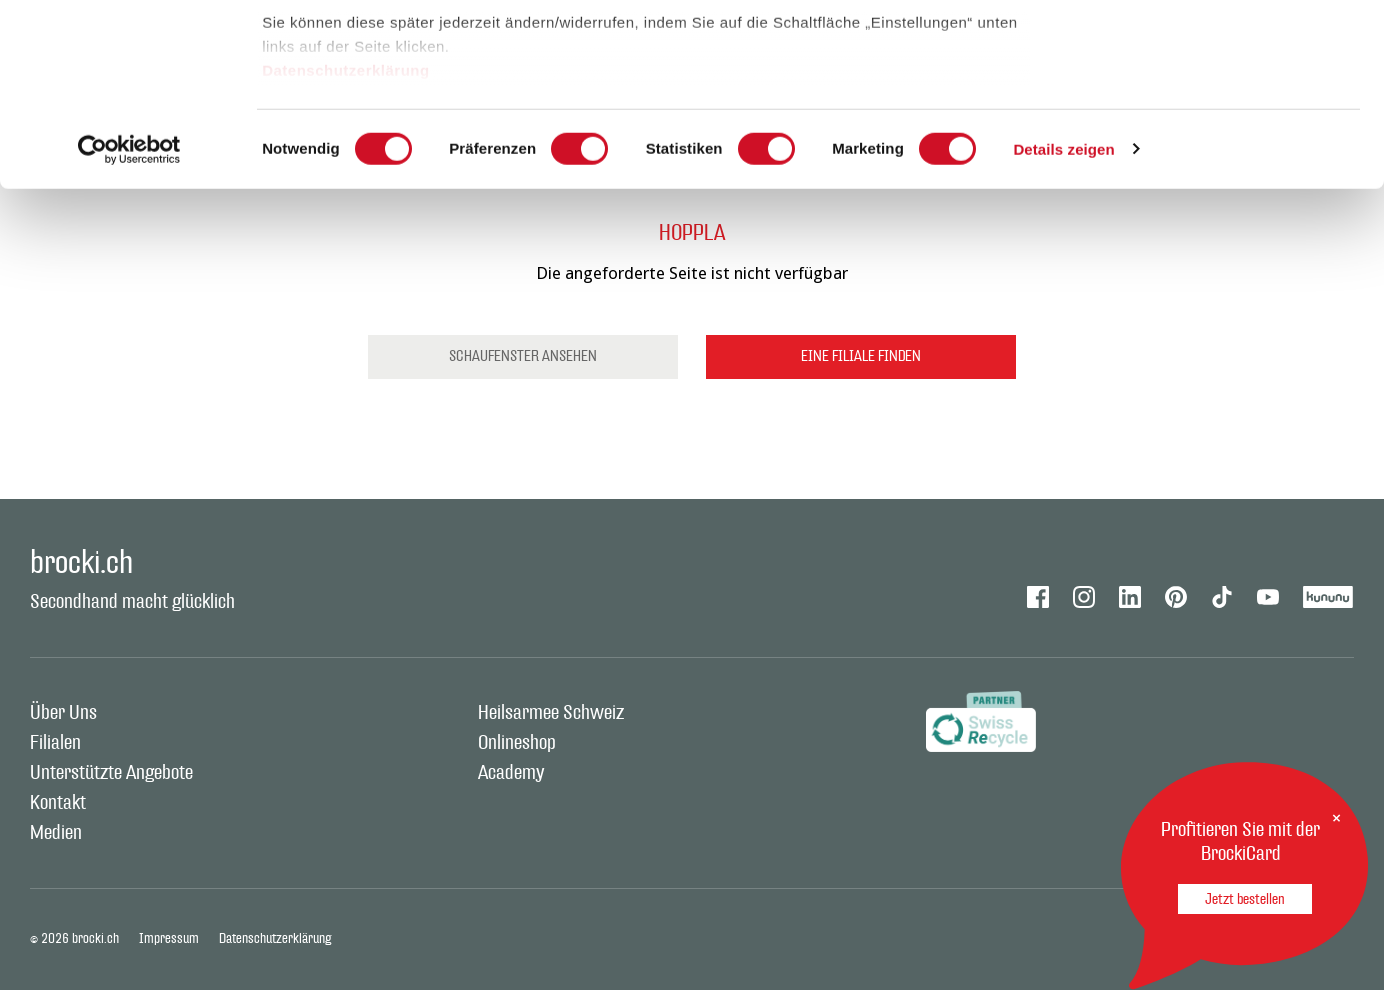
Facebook (1038, 597)
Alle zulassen (1216, 52)
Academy (511, 773)
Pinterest (1176, 597)
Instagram (1084, 597)
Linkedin (1130, 597)
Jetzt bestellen (1245, 899)
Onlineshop (517, 743)
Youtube (1268, 597)
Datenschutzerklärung (346, 240)
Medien (56, 833)
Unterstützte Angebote (111, 773)
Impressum (169, 939)
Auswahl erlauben (1217, 118)
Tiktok (1222, 597)
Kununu (1328, 597)
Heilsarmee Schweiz (551, 713)
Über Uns (63, 713)
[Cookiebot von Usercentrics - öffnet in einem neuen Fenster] (129, 320)
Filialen (55, 743)
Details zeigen (1063, 319)
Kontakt (58, 803)
